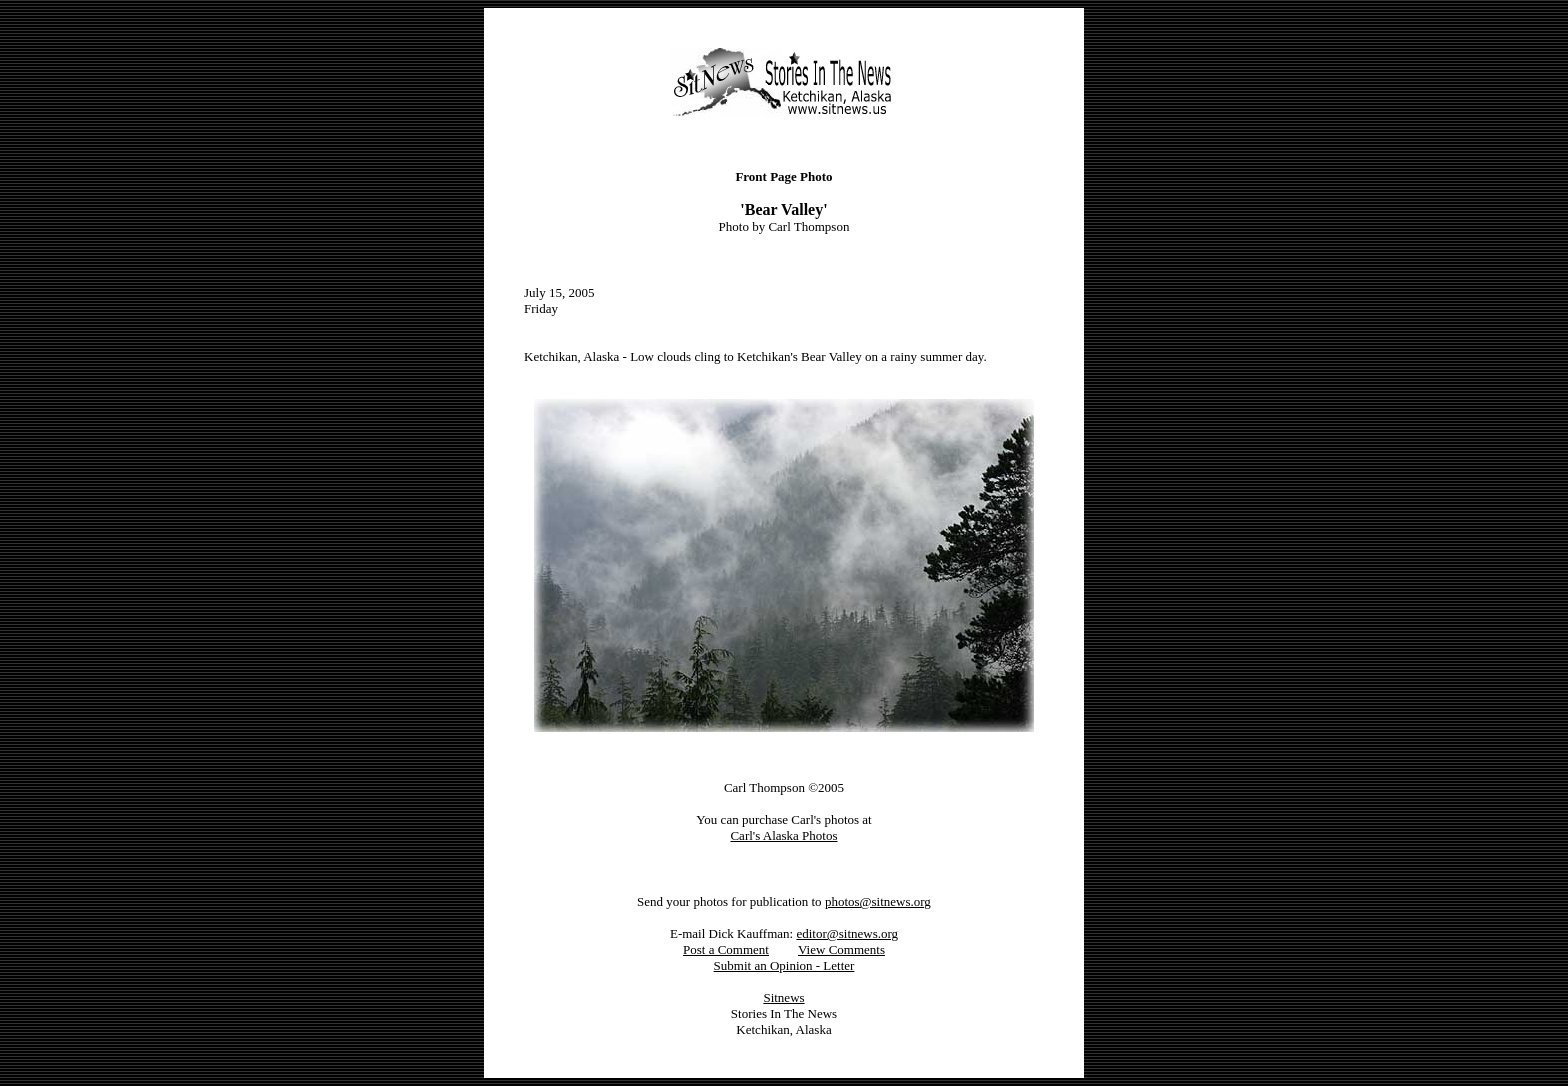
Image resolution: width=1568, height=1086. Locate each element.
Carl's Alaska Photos (783, 835)
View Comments (841, 949)
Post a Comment (726, 949)
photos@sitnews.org (878, 901)
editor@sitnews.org (847, 933)
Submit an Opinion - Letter (784, 965)
